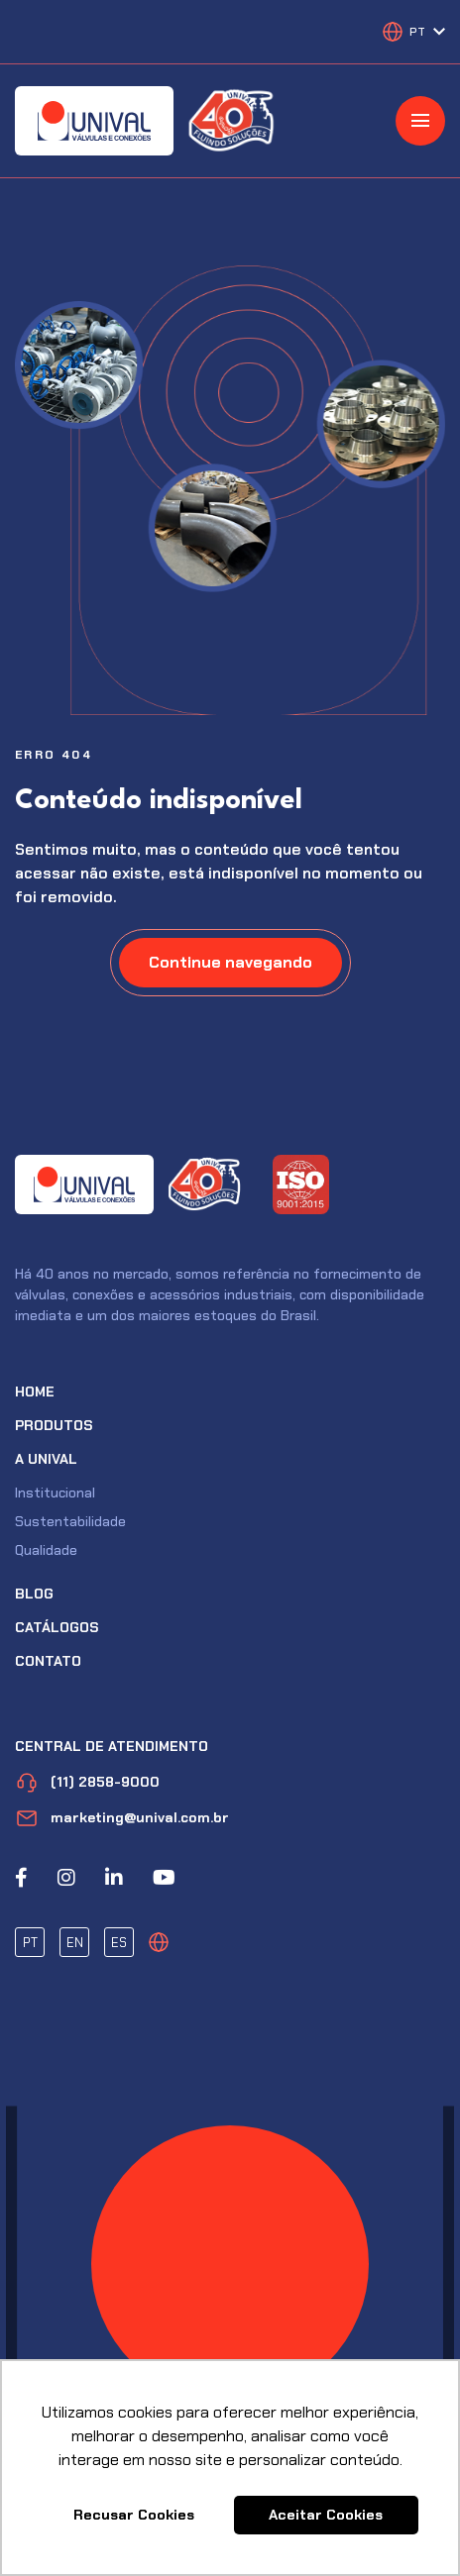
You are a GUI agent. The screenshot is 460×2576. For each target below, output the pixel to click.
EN (74, 1942)
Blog (34, 1593)
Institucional (55, 1492)
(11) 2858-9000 (87, 1782)
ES (119, 1942)
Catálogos (57, 1627)
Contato (48, 1661)
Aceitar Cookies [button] (326, 2515)
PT (30, 1942)
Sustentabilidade (70, 1521)
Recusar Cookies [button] (133, 2515)
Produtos (54, 1425)
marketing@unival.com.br (122, 1817)
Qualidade (46, 1550)
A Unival (46, 1459)
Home (35, 1391)
